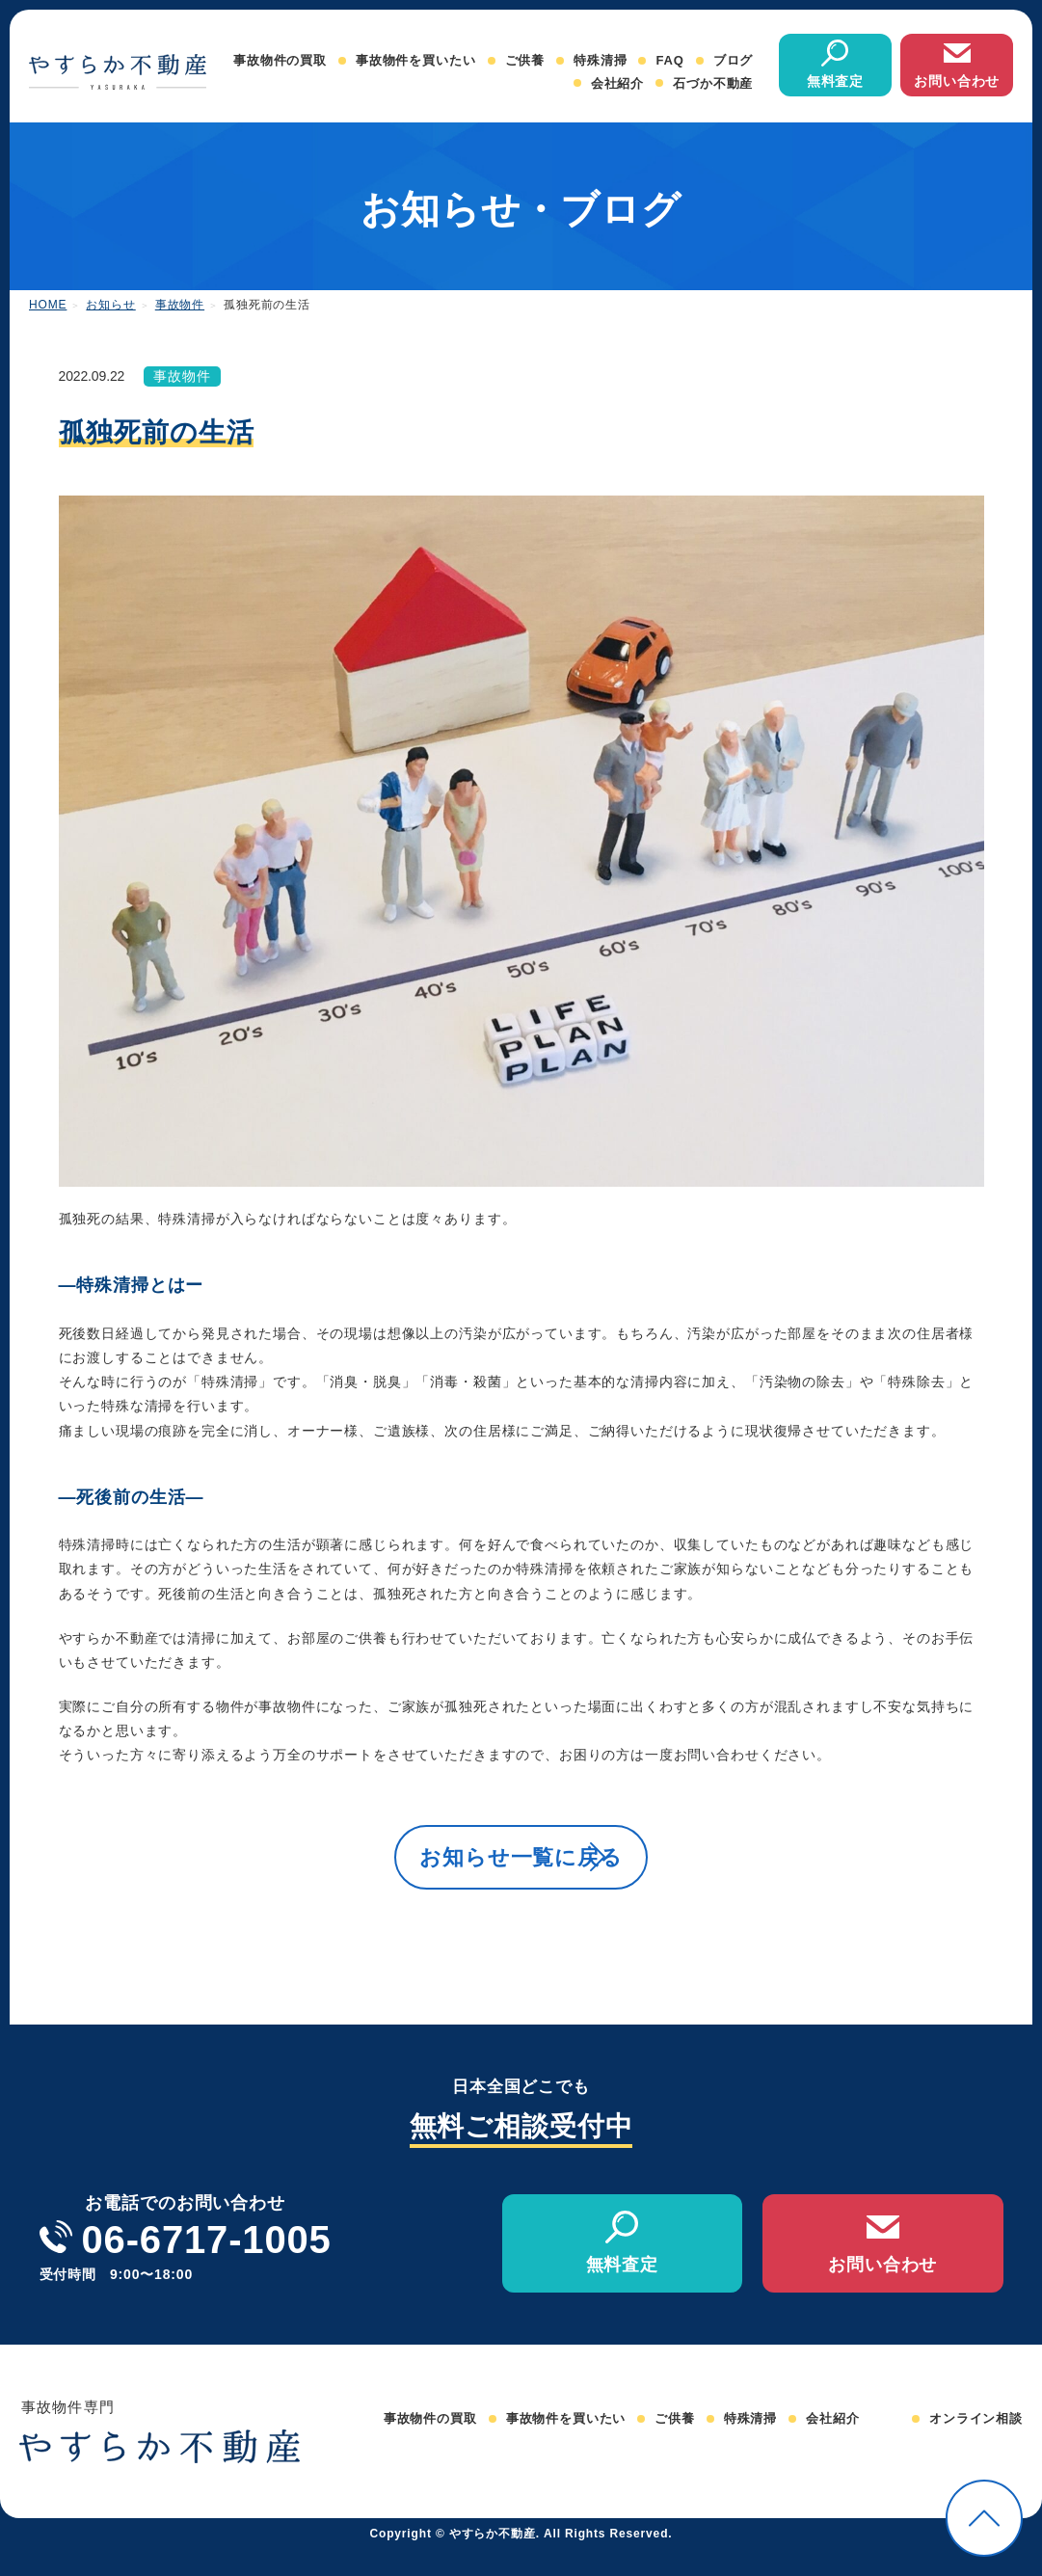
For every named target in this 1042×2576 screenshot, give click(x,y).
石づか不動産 (713, 83)
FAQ (669, 60)
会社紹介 (617, 83)
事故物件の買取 (280, 60)
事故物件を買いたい (416, 60)
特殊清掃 (600, 60)
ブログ (733, 60)
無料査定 (835, 81)
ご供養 (525, 60)
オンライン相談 (976, 2445)
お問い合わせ (957, 81)
